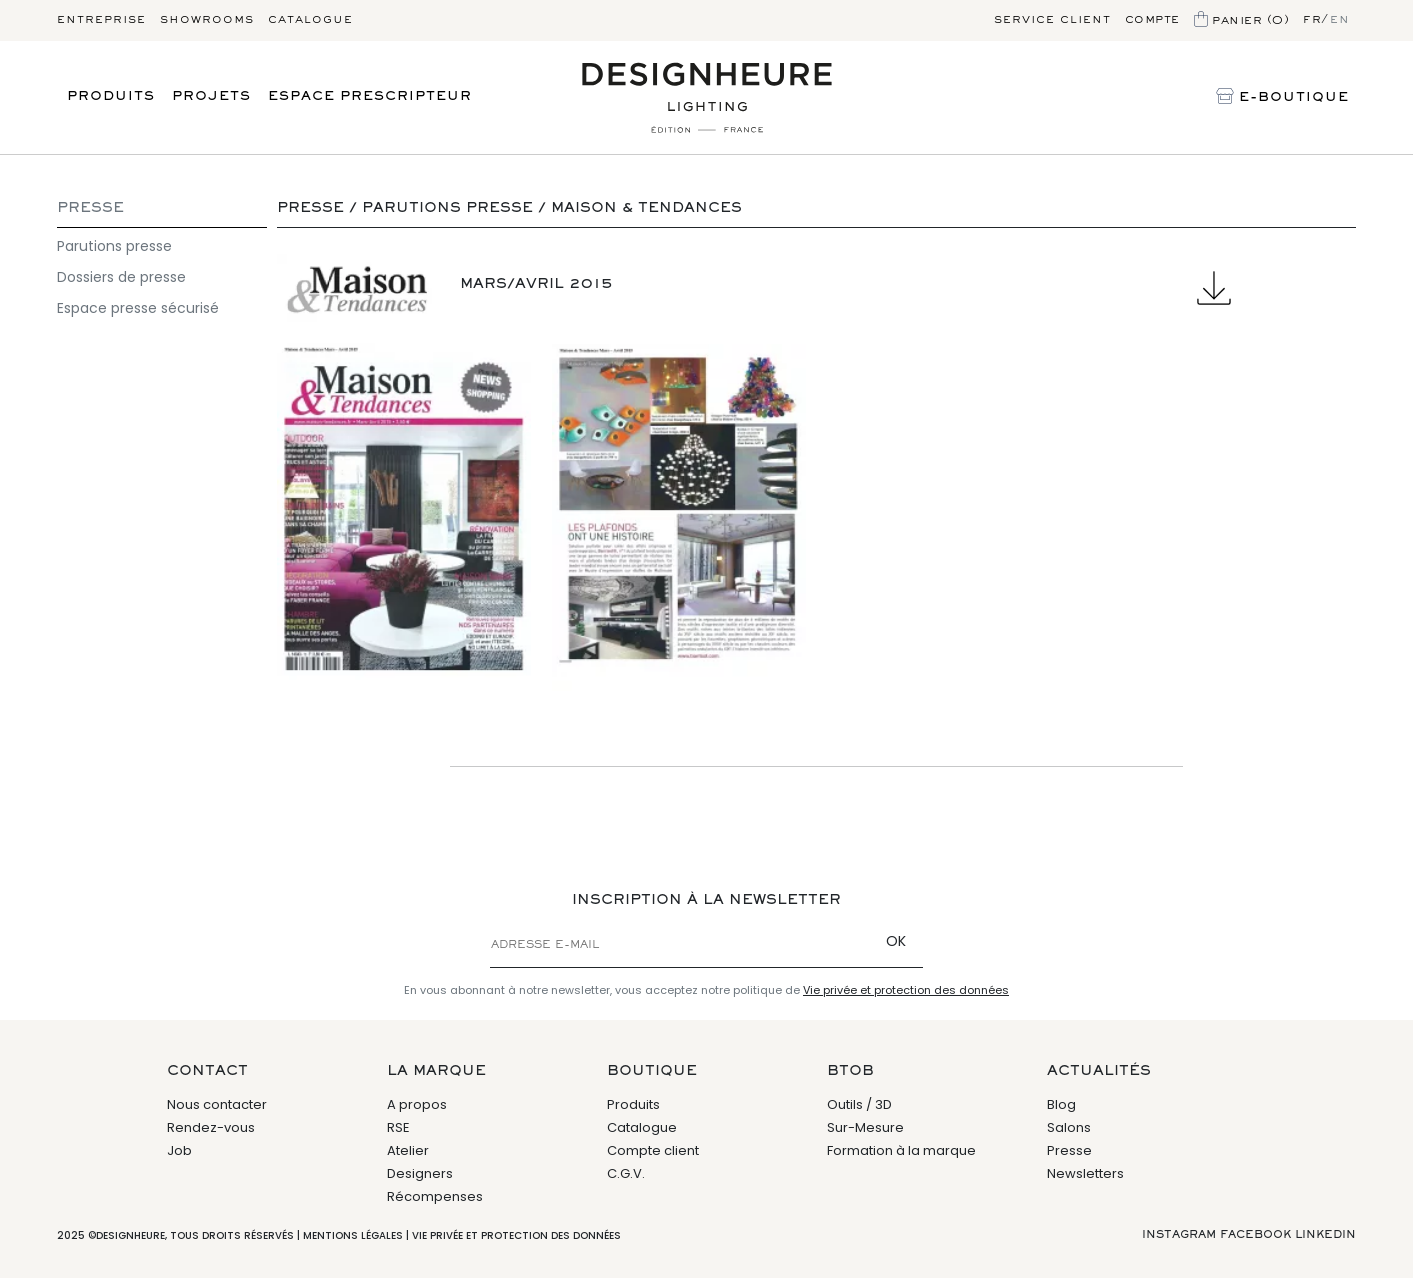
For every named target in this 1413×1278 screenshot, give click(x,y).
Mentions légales (353, 1235)
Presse (90, 208)
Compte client (653, 1150)
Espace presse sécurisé (138, 308)
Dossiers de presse (121, 277)
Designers (420, 1173)
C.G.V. (626, 1173)
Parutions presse (114, 246)
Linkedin (1325, 1235)
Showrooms (207, 20)
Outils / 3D (859, 1104)
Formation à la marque (901, 1150)
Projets (211, 97)
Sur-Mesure (865, 1127)
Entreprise (101, 20)
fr (1312, 20)
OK (896, 941)
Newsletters (1085, 1173)
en (1339, 20)
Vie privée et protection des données (906, 990)
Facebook (1255, 1235)
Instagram (1179, 1235)
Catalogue (310, 20)
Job (179, 1150)
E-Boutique (1282, 98)
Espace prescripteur (370, 97)
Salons (1069, 1127)
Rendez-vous (211, 1127)
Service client (1052, 20)
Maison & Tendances (646, 208)
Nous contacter (217, 1104)
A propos (417, 1104)
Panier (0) (1242, 21)
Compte (1152, 20)
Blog (1061, 1104)
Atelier (408, 1150)
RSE (398, 1127)
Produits (111, 97)
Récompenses (435, 1196)
